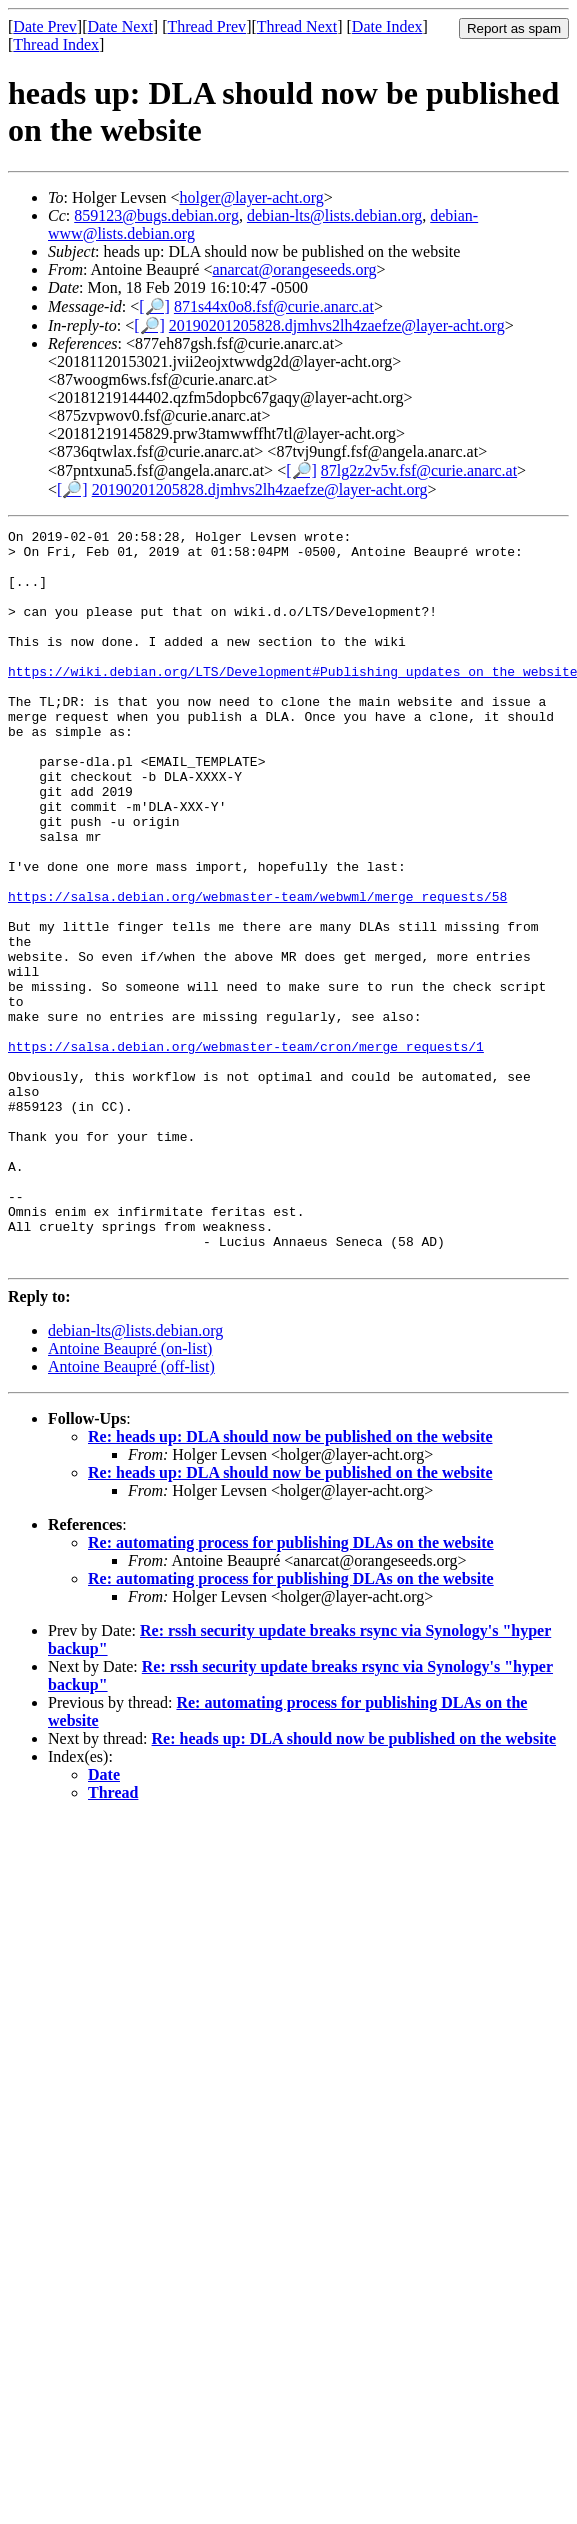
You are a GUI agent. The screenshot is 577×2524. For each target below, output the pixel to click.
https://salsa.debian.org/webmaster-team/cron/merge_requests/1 (246, 1151)
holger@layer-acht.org (252, 197)
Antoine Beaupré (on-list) (130, 1495)
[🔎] (154, 306)
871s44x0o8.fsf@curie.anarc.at (274, 306)
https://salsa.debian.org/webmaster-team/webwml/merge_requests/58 (257, 971)
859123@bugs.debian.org (156, 215)
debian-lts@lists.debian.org (334, 215)
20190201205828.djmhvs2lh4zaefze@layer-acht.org (337, 325)
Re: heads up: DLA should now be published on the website (290, 1583)
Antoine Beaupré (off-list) (131, 1513)
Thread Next (297, 26)
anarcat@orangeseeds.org (294, 269)
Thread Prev (206, 26)
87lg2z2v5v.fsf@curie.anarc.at (419, 470)
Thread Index (56, 44)
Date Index (387, 26)
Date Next (120, 26)
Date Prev (45, 26)
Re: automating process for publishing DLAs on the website (291, 1689)
